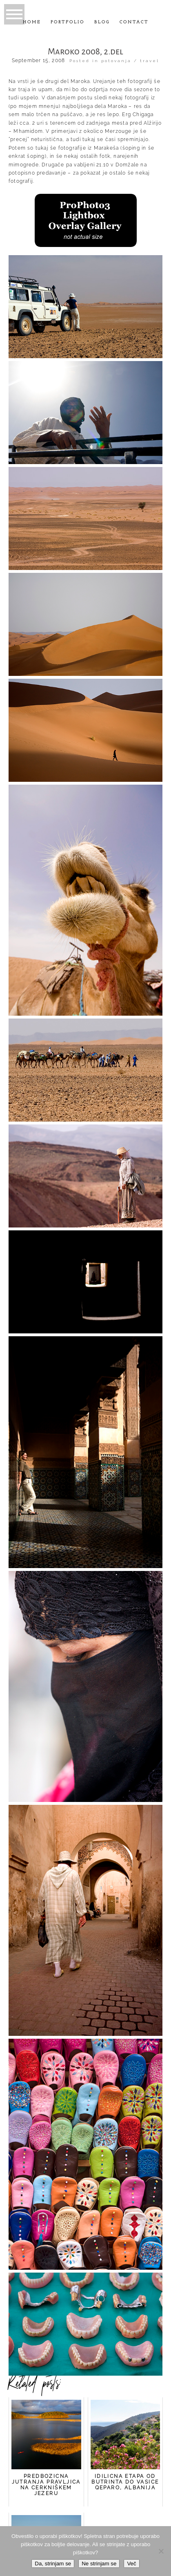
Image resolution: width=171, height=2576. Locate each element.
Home (32, 22)
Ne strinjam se (99, 2563)
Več (131, 2563)
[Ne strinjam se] (161, 2551)
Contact (134, 22)
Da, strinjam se (53, 2563)
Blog (102, 22)
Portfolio (67, 22)
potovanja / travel (130, 60)
